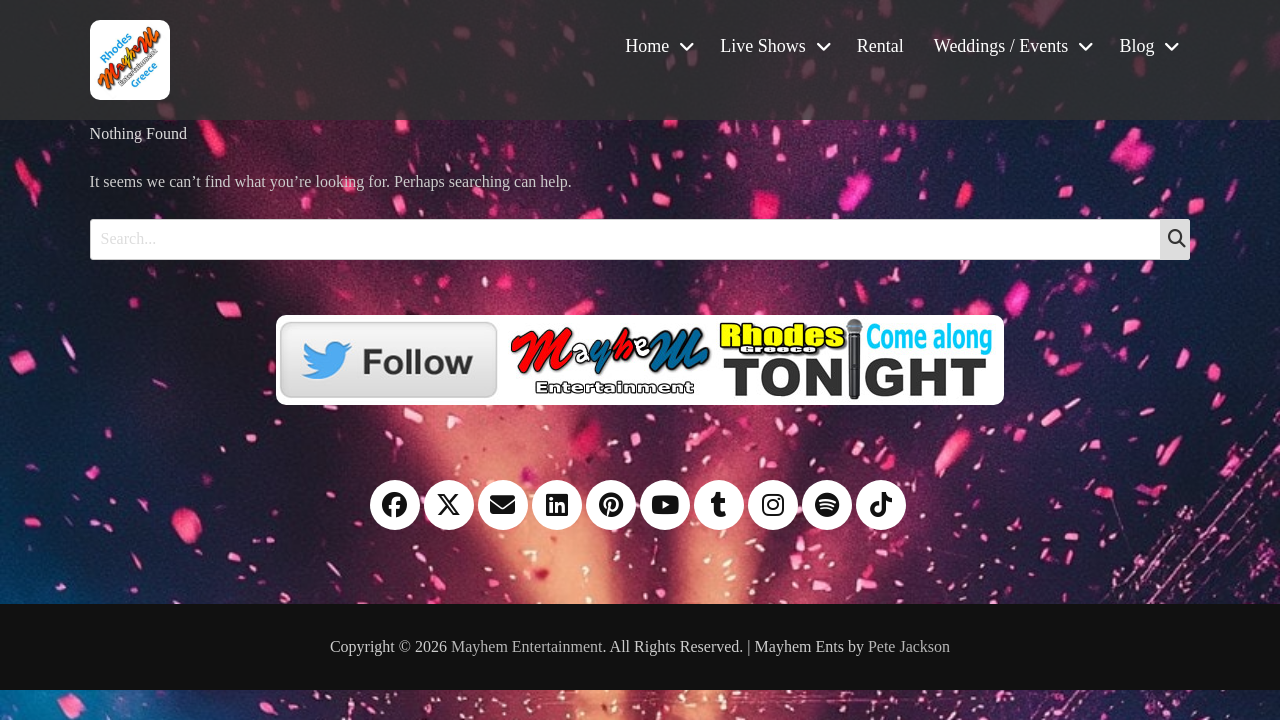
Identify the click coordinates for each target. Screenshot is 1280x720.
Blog (1136, 46)
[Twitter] (640, 357)
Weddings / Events (1001, 46)
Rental (880, 46)
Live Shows (763, 46)
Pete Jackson (909, 646)
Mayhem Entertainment (527, 646)
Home (647, 46)
